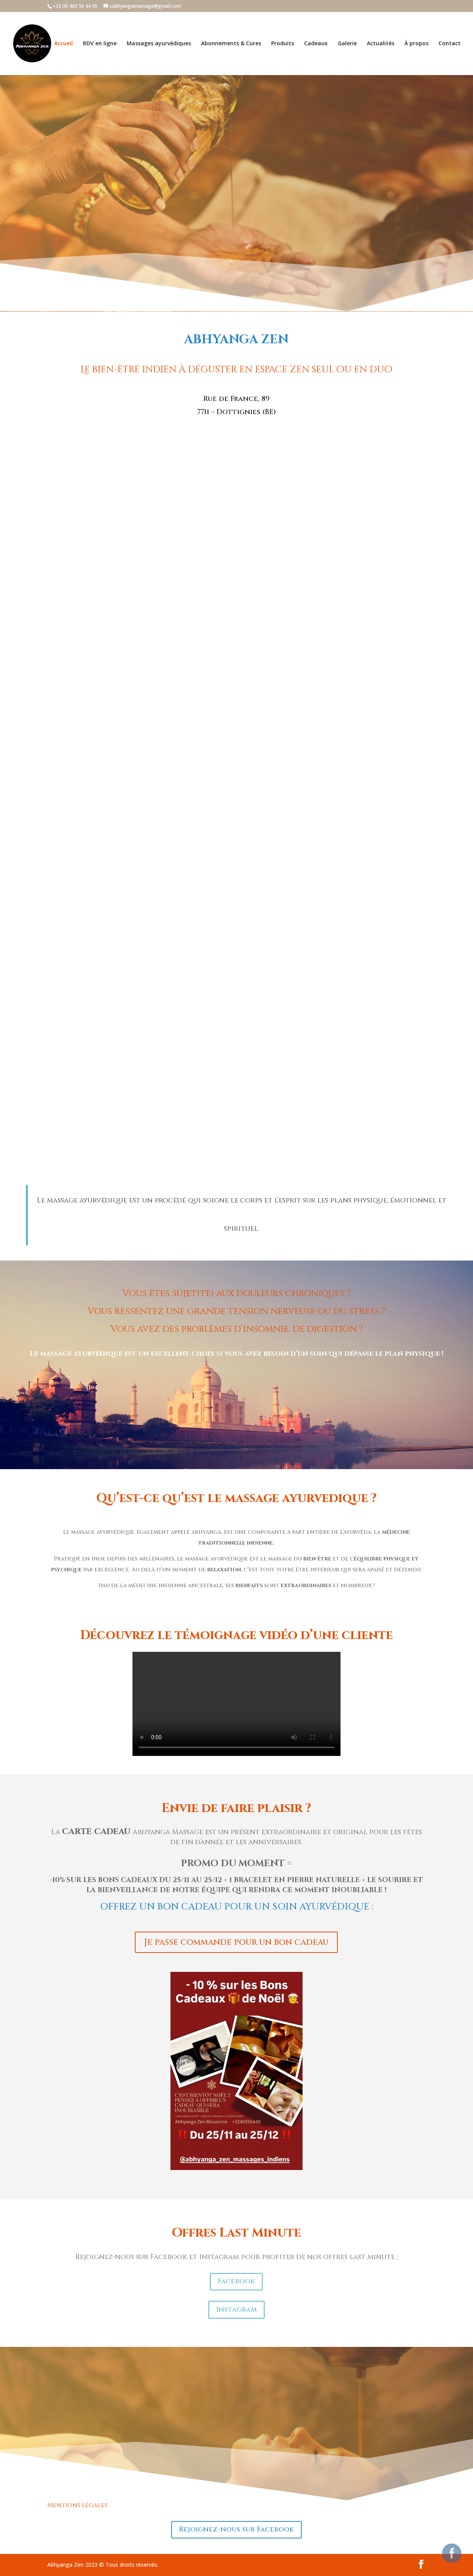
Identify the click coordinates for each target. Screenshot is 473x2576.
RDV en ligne (100, 44)
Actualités (380, 44)
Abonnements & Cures (231, 44)
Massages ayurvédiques (159, 44)
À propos (416, 44)
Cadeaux (316, 44)
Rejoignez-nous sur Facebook (236, 2529)
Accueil (63, 44)
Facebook (236, 2281)
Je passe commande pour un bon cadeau (236, 1942)
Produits (282, 44)
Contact (450, 44)
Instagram (236, 2309)
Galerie (347, 44)
